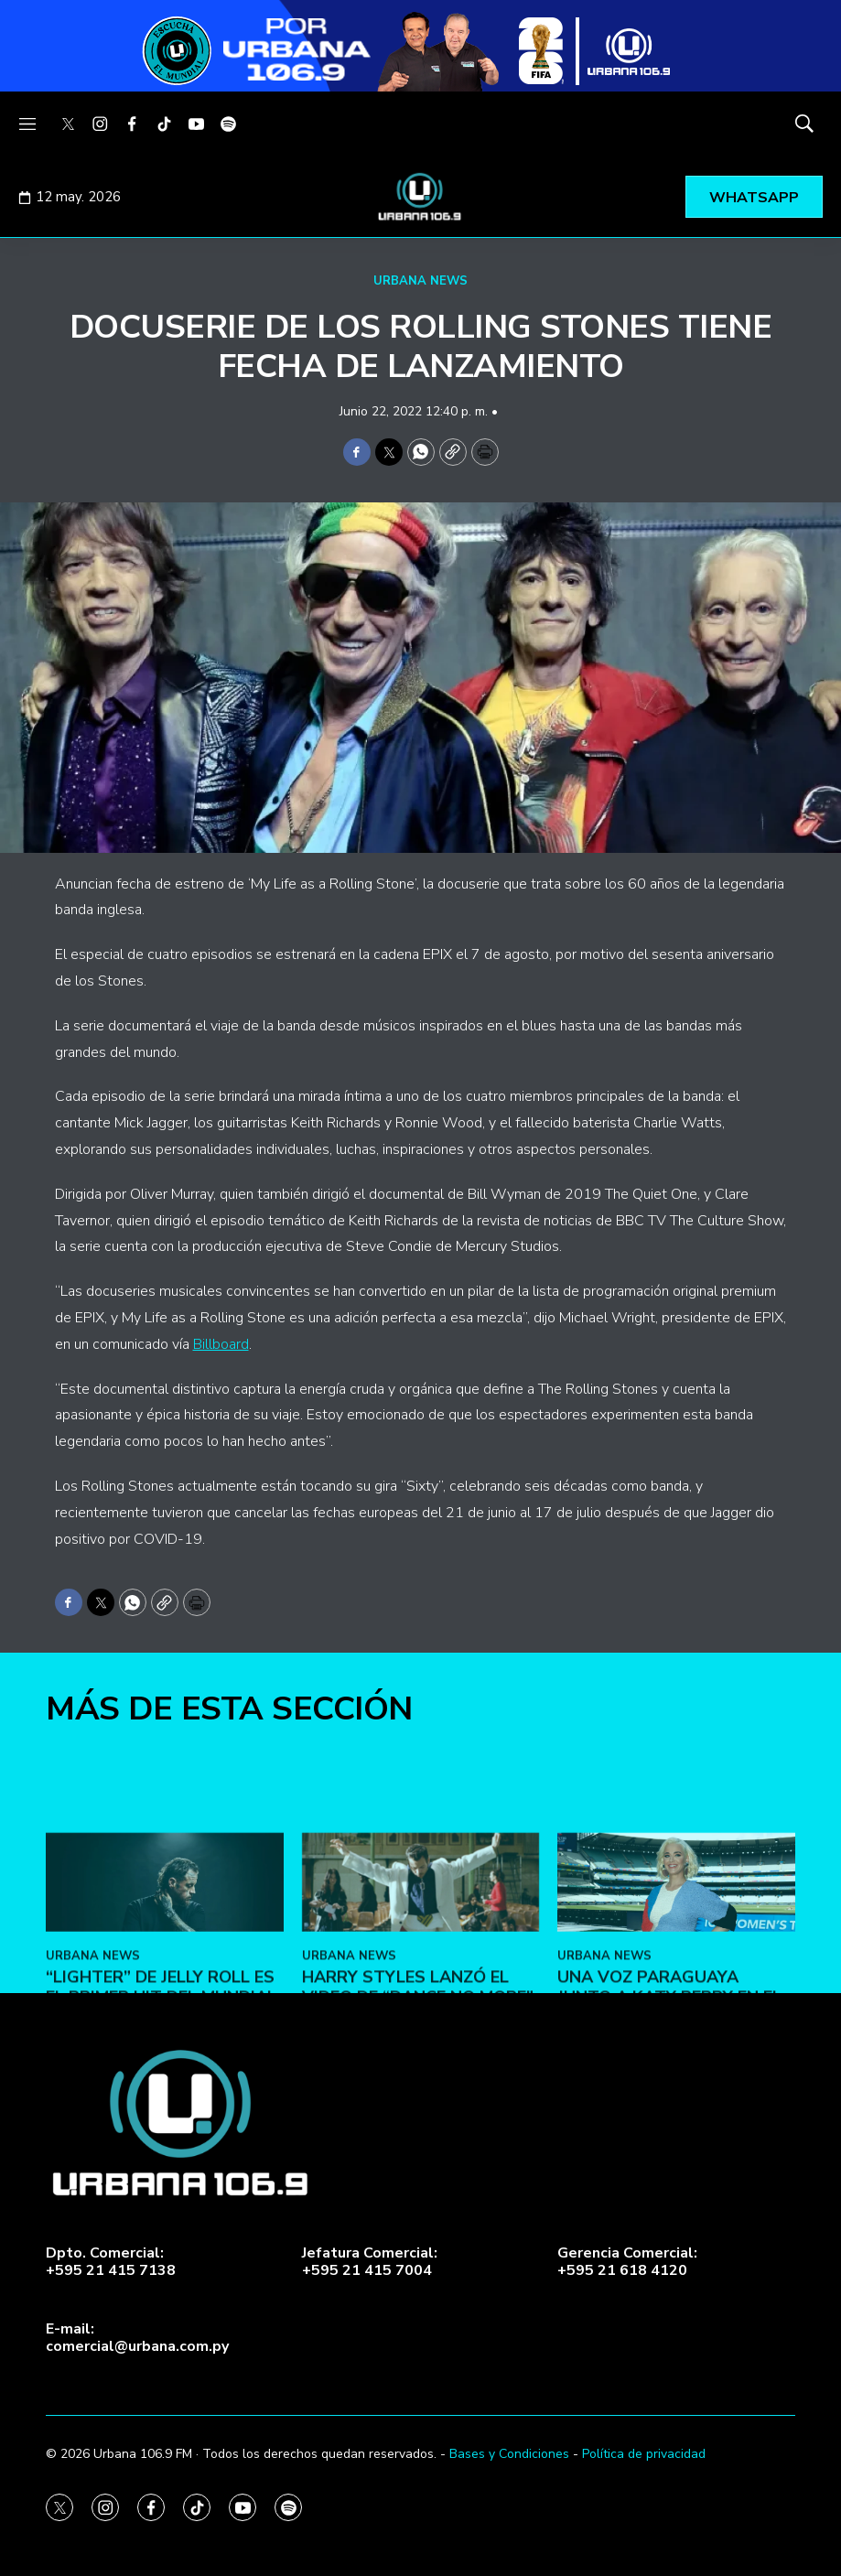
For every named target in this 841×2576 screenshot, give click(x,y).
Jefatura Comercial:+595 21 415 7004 (369, 2262)
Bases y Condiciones (509, 2454)
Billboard (221, 1344)
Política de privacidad (644, 2454)
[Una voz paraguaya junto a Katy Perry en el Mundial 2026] (676, 2040)
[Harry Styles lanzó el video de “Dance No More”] (421, 2040)
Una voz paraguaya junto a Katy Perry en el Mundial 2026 (669, 2156)
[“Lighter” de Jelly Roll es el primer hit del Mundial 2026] (165, 2040)
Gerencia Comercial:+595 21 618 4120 (627, 2262)
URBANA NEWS (420, 281)
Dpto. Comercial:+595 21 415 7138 (111, 2262)
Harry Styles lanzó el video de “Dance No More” (418, 2147)
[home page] (421, 196)
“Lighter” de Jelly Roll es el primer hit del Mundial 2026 (161, 2156)
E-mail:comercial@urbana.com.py (137, 2338)
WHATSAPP (754, 198)
